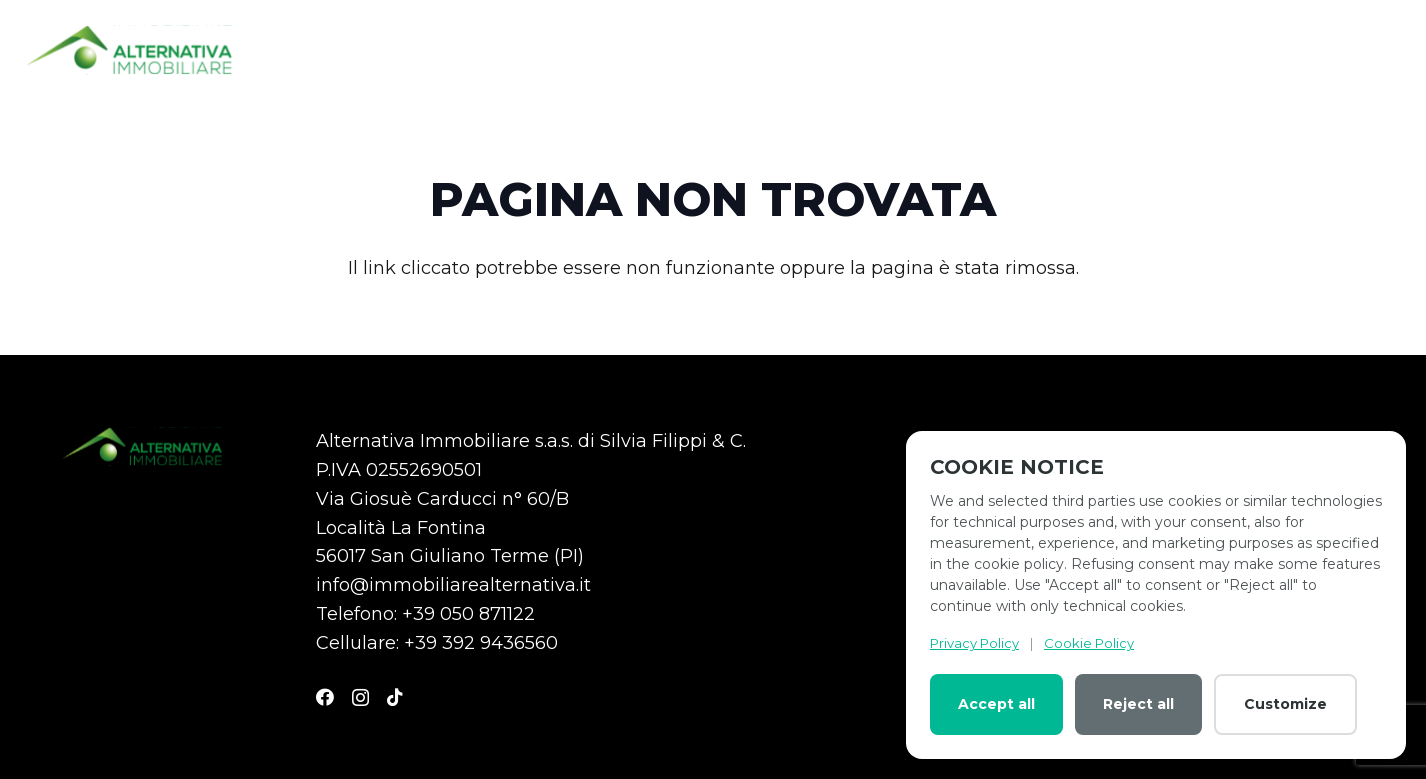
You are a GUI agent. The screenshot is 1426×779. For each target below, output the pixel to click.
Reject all (1138, 704)
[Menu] (1384, 50)
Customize (1285, 704)
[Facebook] (325, 697)
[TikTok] (395, 697)
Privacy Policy (974, 643)
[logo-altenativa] (129, 50)
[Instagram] (360, 698)
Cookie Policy (1089, 643)
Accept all (996, 704)
